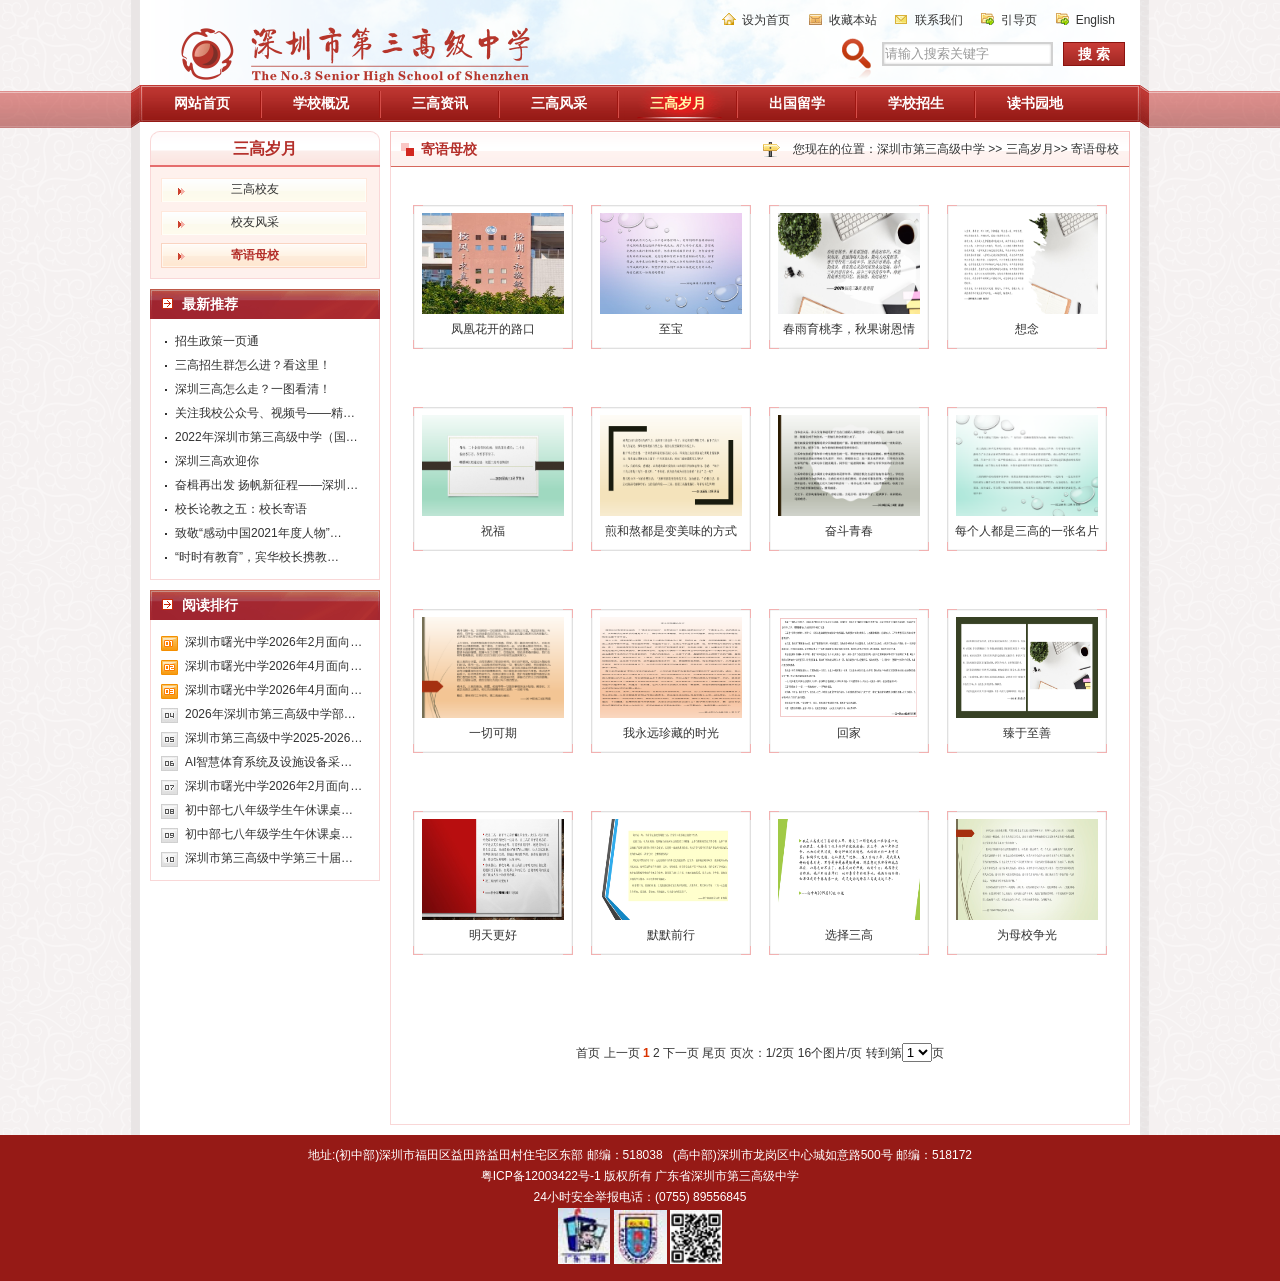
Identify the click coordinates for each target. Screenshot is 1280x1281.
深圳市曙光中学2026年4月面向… (273, 666)
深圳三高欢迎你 (217, 461)
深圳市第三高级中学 (931, 149)
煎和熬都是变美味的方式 (671, 531)
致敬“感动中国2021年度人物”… (258, 533)
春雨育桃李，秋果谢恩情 (849, 329)
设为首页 (766, 20)
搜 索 (1094, 54)
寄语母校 (1095, 149)
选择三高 (849, 935)
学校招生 (916, 103)
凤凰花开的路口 (493, 329)
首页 (588, 1053)
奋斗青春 (849, 531)
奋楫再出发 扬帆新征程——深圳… (266, 485)
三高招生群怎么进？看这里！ (253, 365)
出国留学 (797, 103)
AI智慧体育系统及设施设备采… (268, 762)
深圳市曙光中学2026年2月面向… (273, 642)
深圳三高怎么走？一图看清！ (253, 389)
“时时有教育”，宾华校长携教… (257, 557)
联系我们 (939, 20)
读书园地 (1035, 103)
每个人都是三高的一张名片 (1027, 531)
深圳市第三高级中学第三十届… (269, 858)
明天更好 (493, 935)
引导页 (1019, 20)
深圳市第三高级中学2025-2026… (273, 738)
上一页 (622, 1053)
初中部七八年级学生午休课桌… (269, 810)
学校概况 (321, 103)
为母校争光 (1027, 935)
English (1095, 20)
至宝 (671, 329)
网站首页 (202, 103)
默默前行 (671, 935)
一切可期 (493, 733)
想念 (1027, 329)
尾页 (714, 1053)
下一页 (681, 1053)
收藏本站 (853, 20)
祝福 (493, 531)
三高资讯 (440, 103)
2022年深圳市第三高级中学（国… (266, 437)
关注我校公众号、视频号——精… (265, 413)
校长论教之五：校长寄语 (241, 509)
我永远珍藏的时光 (671, 733)
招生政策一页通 (217, 341)
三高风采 (559, 103)
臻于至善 (1027, 733)
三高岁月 (678, 103)
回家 (849, 733)
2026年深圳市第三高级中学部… (270, 714)
